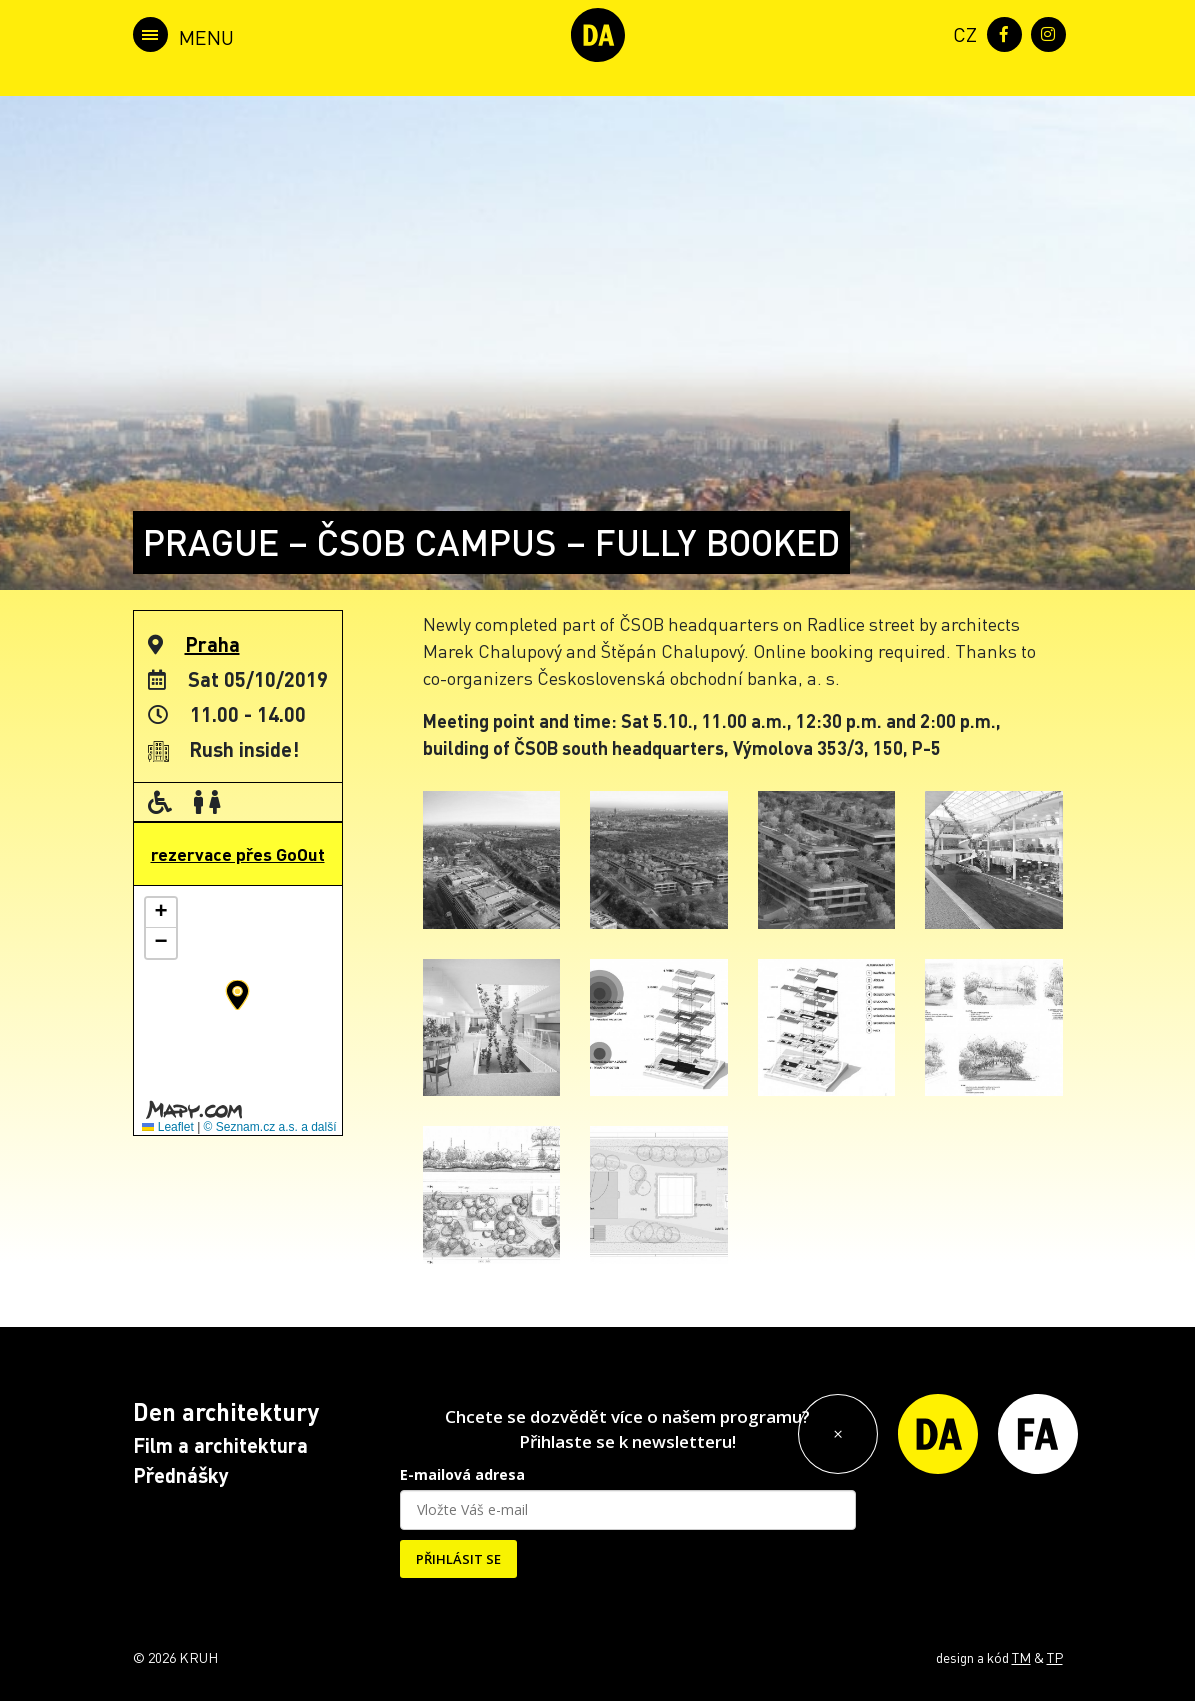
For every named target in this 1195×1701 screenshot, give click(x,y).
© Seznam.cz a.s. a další (270, 1127)
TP (1055, 1657)
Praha (212, 644)
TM (1021, 1657)
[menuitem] (961, 32)
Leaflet (167, 1127)
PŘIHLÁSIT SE (458, 1559)
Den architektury (226, 1411)
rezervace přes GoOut (238, 854)
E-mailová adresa (462, 1474)
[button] (237, 995)
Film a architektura (220, 1445)
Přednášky (181, 1475)
